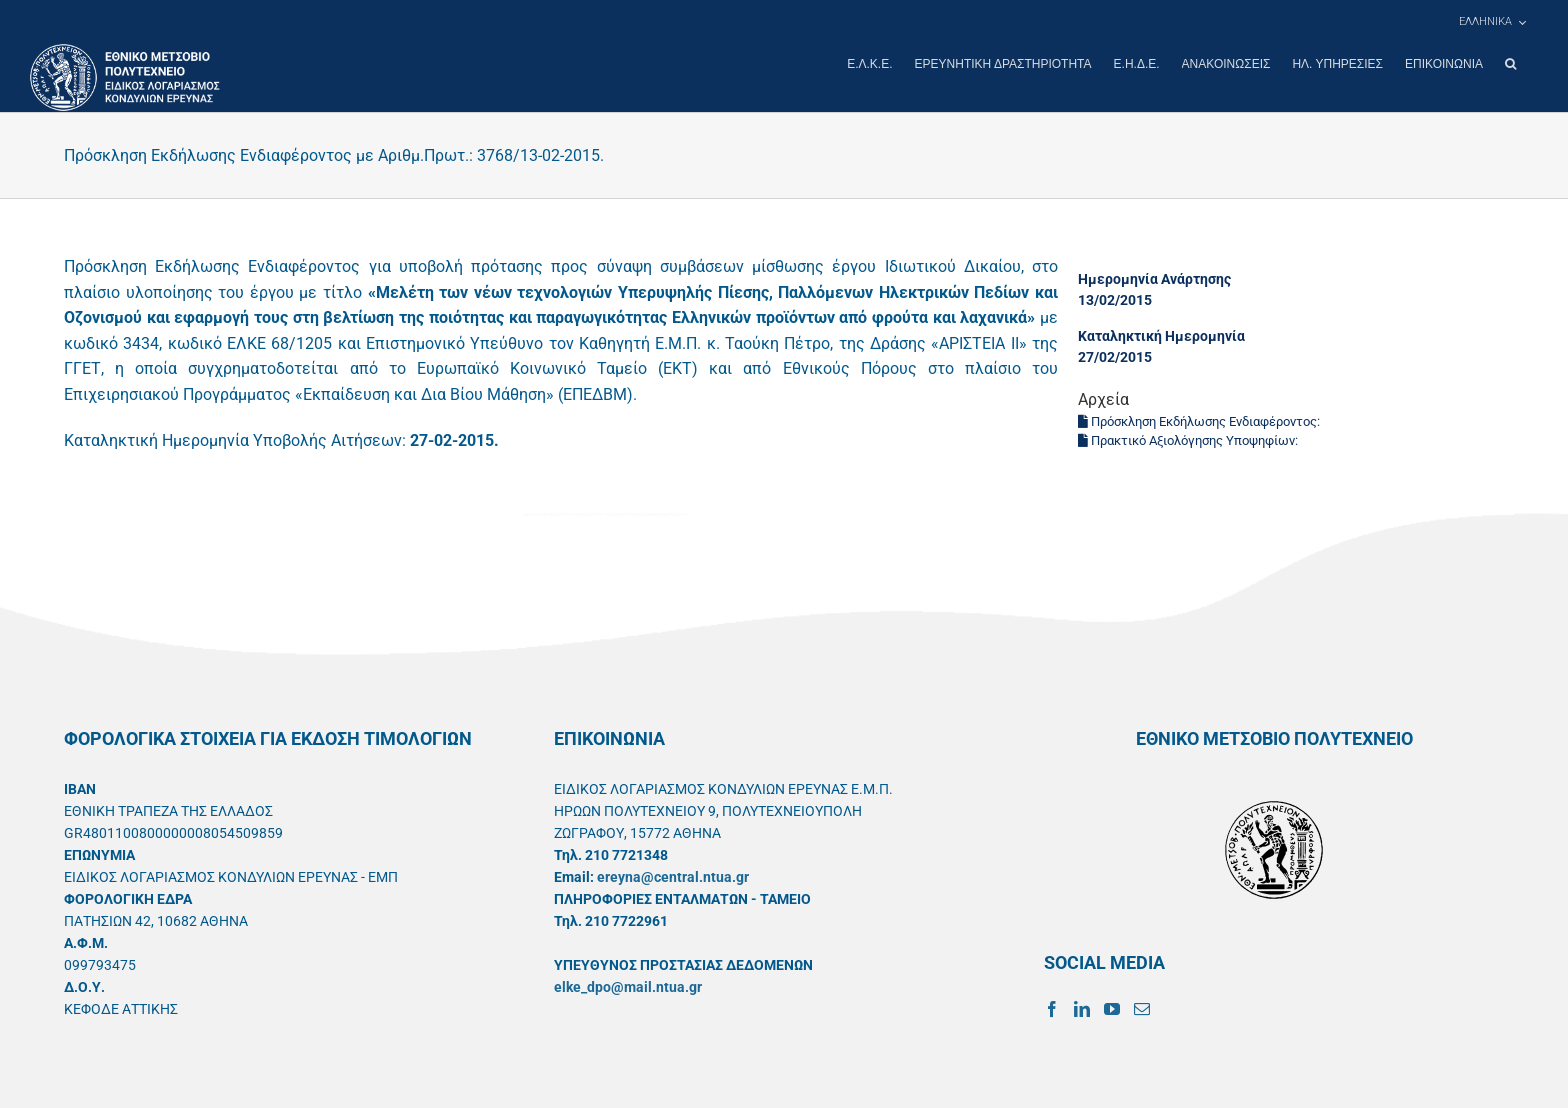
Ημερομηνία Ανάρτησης (1154, 278)
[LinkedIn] (1082, 1008)
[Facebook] (1052, 1008)
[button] (1510, 64)
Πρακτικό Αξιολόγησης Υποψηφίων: (1189, 439)
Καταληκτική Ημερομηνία (1161, 335)
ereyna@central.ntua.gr (673, 876)
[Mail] (1142, 1008)
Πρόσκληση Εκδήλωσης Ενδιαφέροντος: (1200, 420)
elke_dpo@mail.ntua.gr (628, 986)
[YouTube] (1112, 1008)
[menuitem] (1492, 22)
